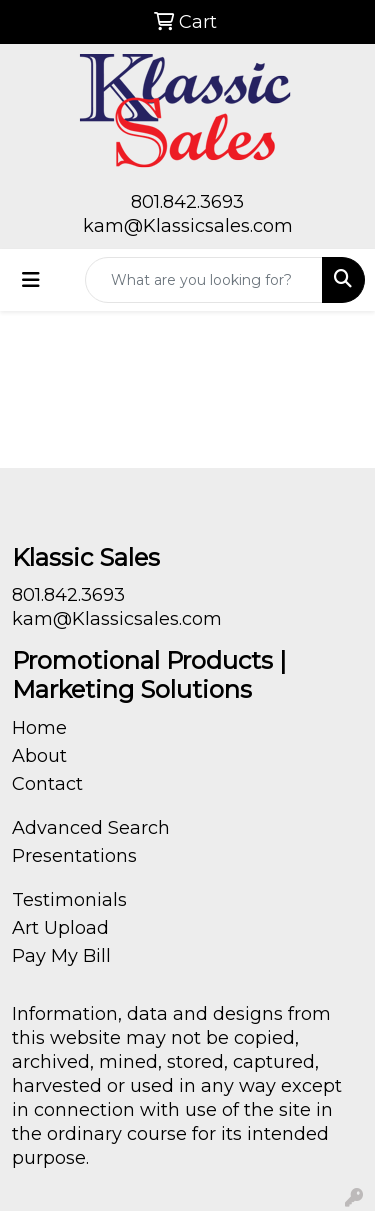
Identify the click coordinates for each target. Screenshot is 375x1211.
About (39, 756)
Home (39, 728)
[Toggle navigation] (31, 280)
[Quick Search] (204, 280)
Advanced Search (91, 828)
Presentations (74, 856)
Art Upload (60, 928)
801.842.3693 (187, 202)
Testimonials (69, 900)
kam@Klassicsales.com (188, 226)
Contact (47, 784)
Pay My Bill (61, 956)
